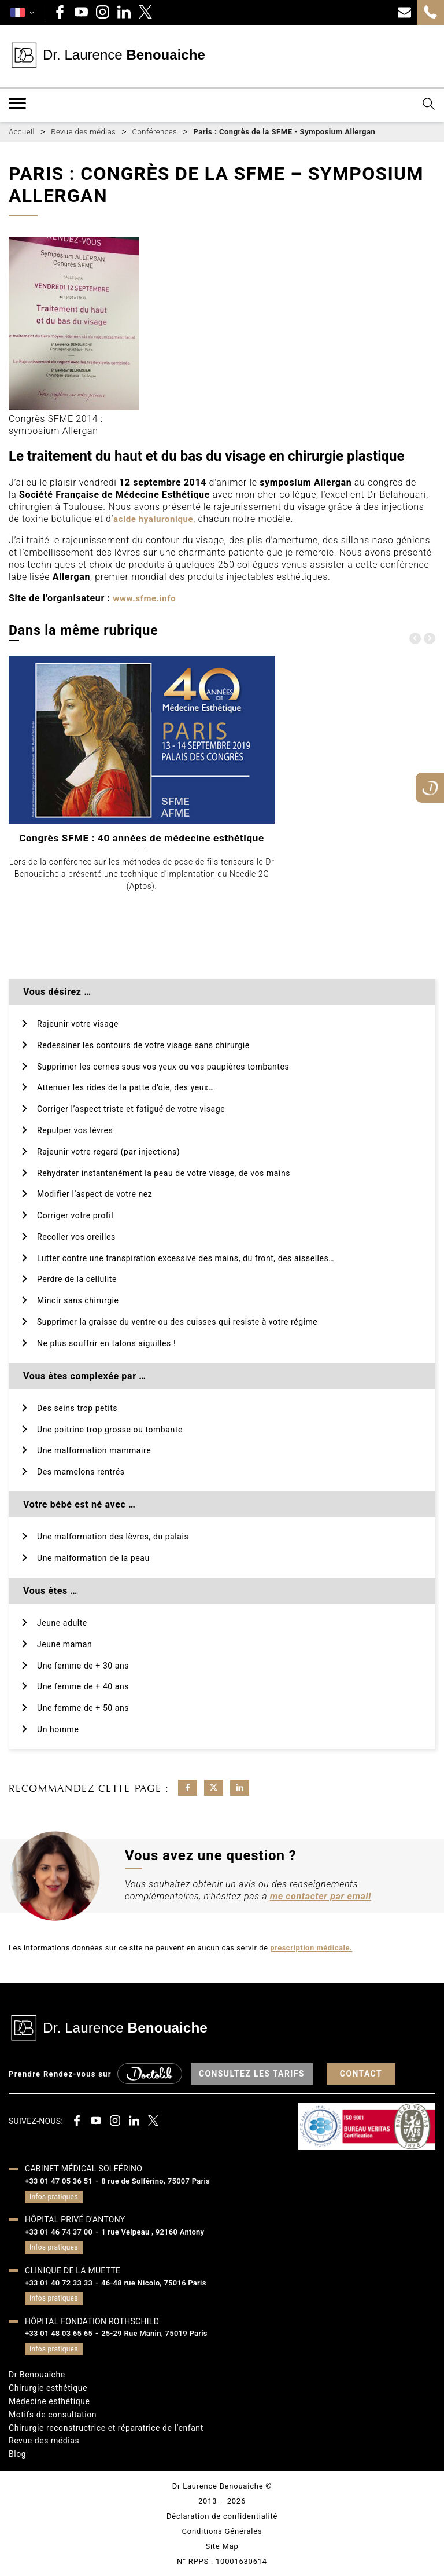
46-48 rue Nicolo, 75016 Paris (153, 2283)
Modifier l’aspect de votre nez (94, 1194)
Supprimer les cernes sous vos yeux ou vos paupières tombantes (163, 1066)
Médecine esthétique (49, 2401)
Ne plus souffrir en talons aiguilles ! (106, 1343)
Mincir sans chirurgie (78, 1300)
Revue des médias (44, 2440)
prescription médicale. (311, 1947)
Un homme (58, 1729)
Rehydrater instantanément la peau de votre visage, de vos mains (163, 1173)
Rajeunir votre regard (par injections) (108, 1151)
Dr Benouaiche (37, 2374)
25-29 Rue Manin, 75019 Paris (154, 2333)
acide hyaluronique (153, 519)
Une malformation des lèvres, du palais (112, 1536)
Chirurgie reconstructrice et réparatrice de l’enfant (106, 2427)
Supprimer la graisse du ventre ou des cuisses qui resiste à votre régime (177, 1321)
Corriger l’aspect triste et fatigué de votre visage (131, 1109)
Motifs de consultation (53, 2414)
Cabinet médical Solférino (83, 2168)
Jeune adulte (62, 1622)
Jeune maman (64, 1644)
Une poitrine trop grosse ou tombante (110, 1429)
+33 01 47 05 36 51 (58, 2181)
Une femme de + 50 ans (83, 1708)
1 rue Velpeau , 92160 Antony (152, 2232)
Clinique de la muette (72, 2270)
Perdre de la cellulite (77, 1279)
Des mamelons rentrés (81, 1471)
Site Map (221, 2546)
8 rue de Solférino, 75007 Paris (155, 2181)
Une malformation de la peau (93, 1558)
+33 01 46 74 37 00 (58, 2232)
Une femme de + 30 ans (83, 1665)
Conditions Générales (222, 2531)
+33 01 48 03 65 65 (58, 2333)
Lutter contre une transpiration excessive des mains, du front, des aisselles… (185, 1258)
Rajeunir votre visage (78, 1023)
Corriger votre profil (75, 1215)
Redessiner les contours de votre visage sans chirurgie (143, 1045)
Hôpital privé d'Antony (75, 2219)
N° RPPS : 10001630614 (222, 2561)
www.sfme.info (144, 598)
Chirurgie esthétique (48, 2388)
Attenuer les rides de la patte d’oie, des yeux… (125, 1087)
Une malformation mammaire (94, 1450)
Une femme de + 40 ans (83, 1686)
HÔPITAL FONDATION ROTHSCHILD (92, 2321)
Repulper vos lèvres (75, 1130)
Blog (17, 2454)
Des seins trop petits (77, 1408)
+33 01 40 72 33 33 (58, 2283)
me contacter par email (320, 1896)
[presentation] (415, 638)
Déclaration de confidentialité (222, 2516)
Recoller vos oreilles (76, 1236)
